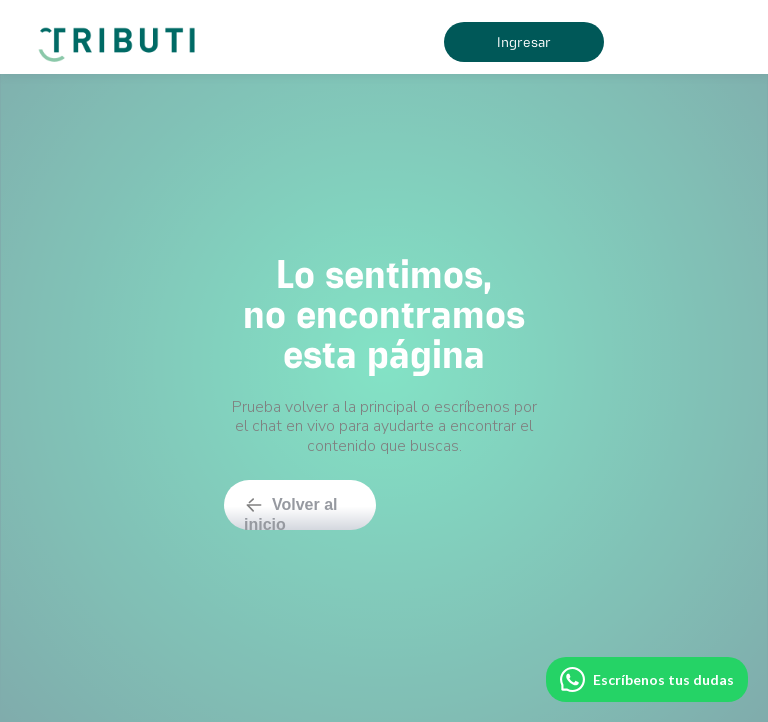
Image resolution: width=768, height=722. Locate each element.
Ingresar (524, 42)
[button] (674, 42)
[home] (120, 37)
